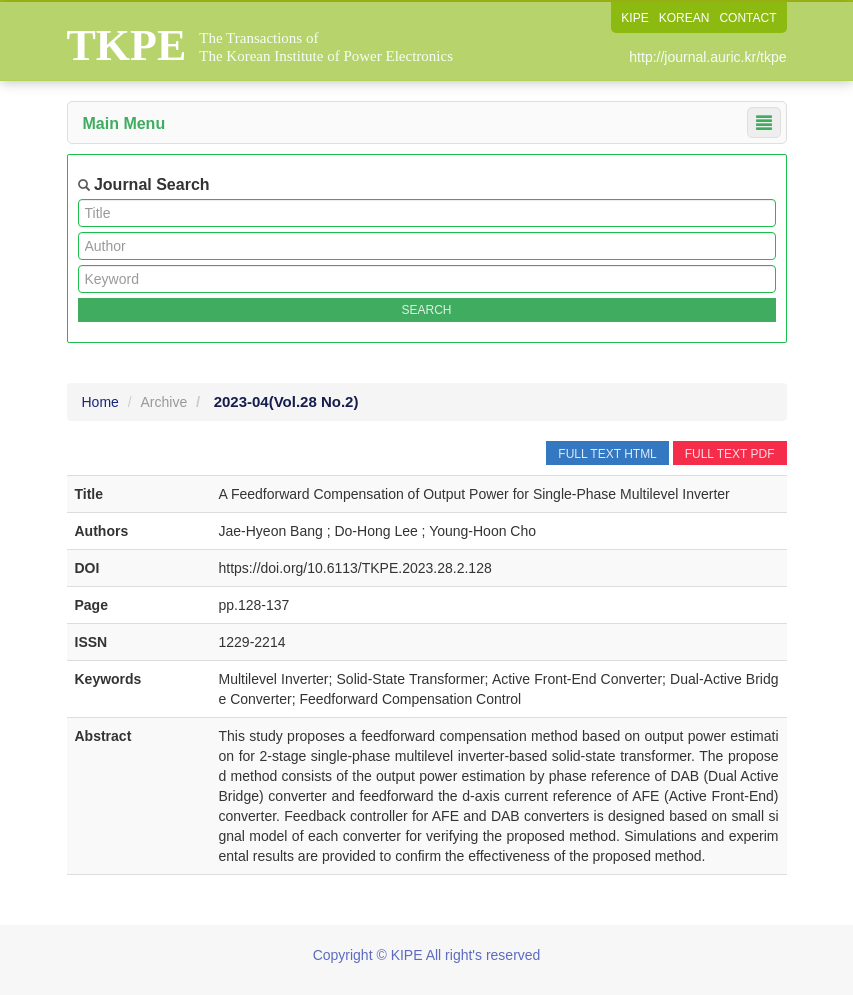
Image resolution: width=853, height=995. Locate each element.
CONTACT (747, 18)
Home (100, 402)
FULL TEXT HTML (607, 454)
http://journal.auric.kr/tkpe (707, 57)
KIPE (634, 18)
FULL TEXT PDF (730, 454)
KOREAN (684, 18)
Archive (164, 402)
